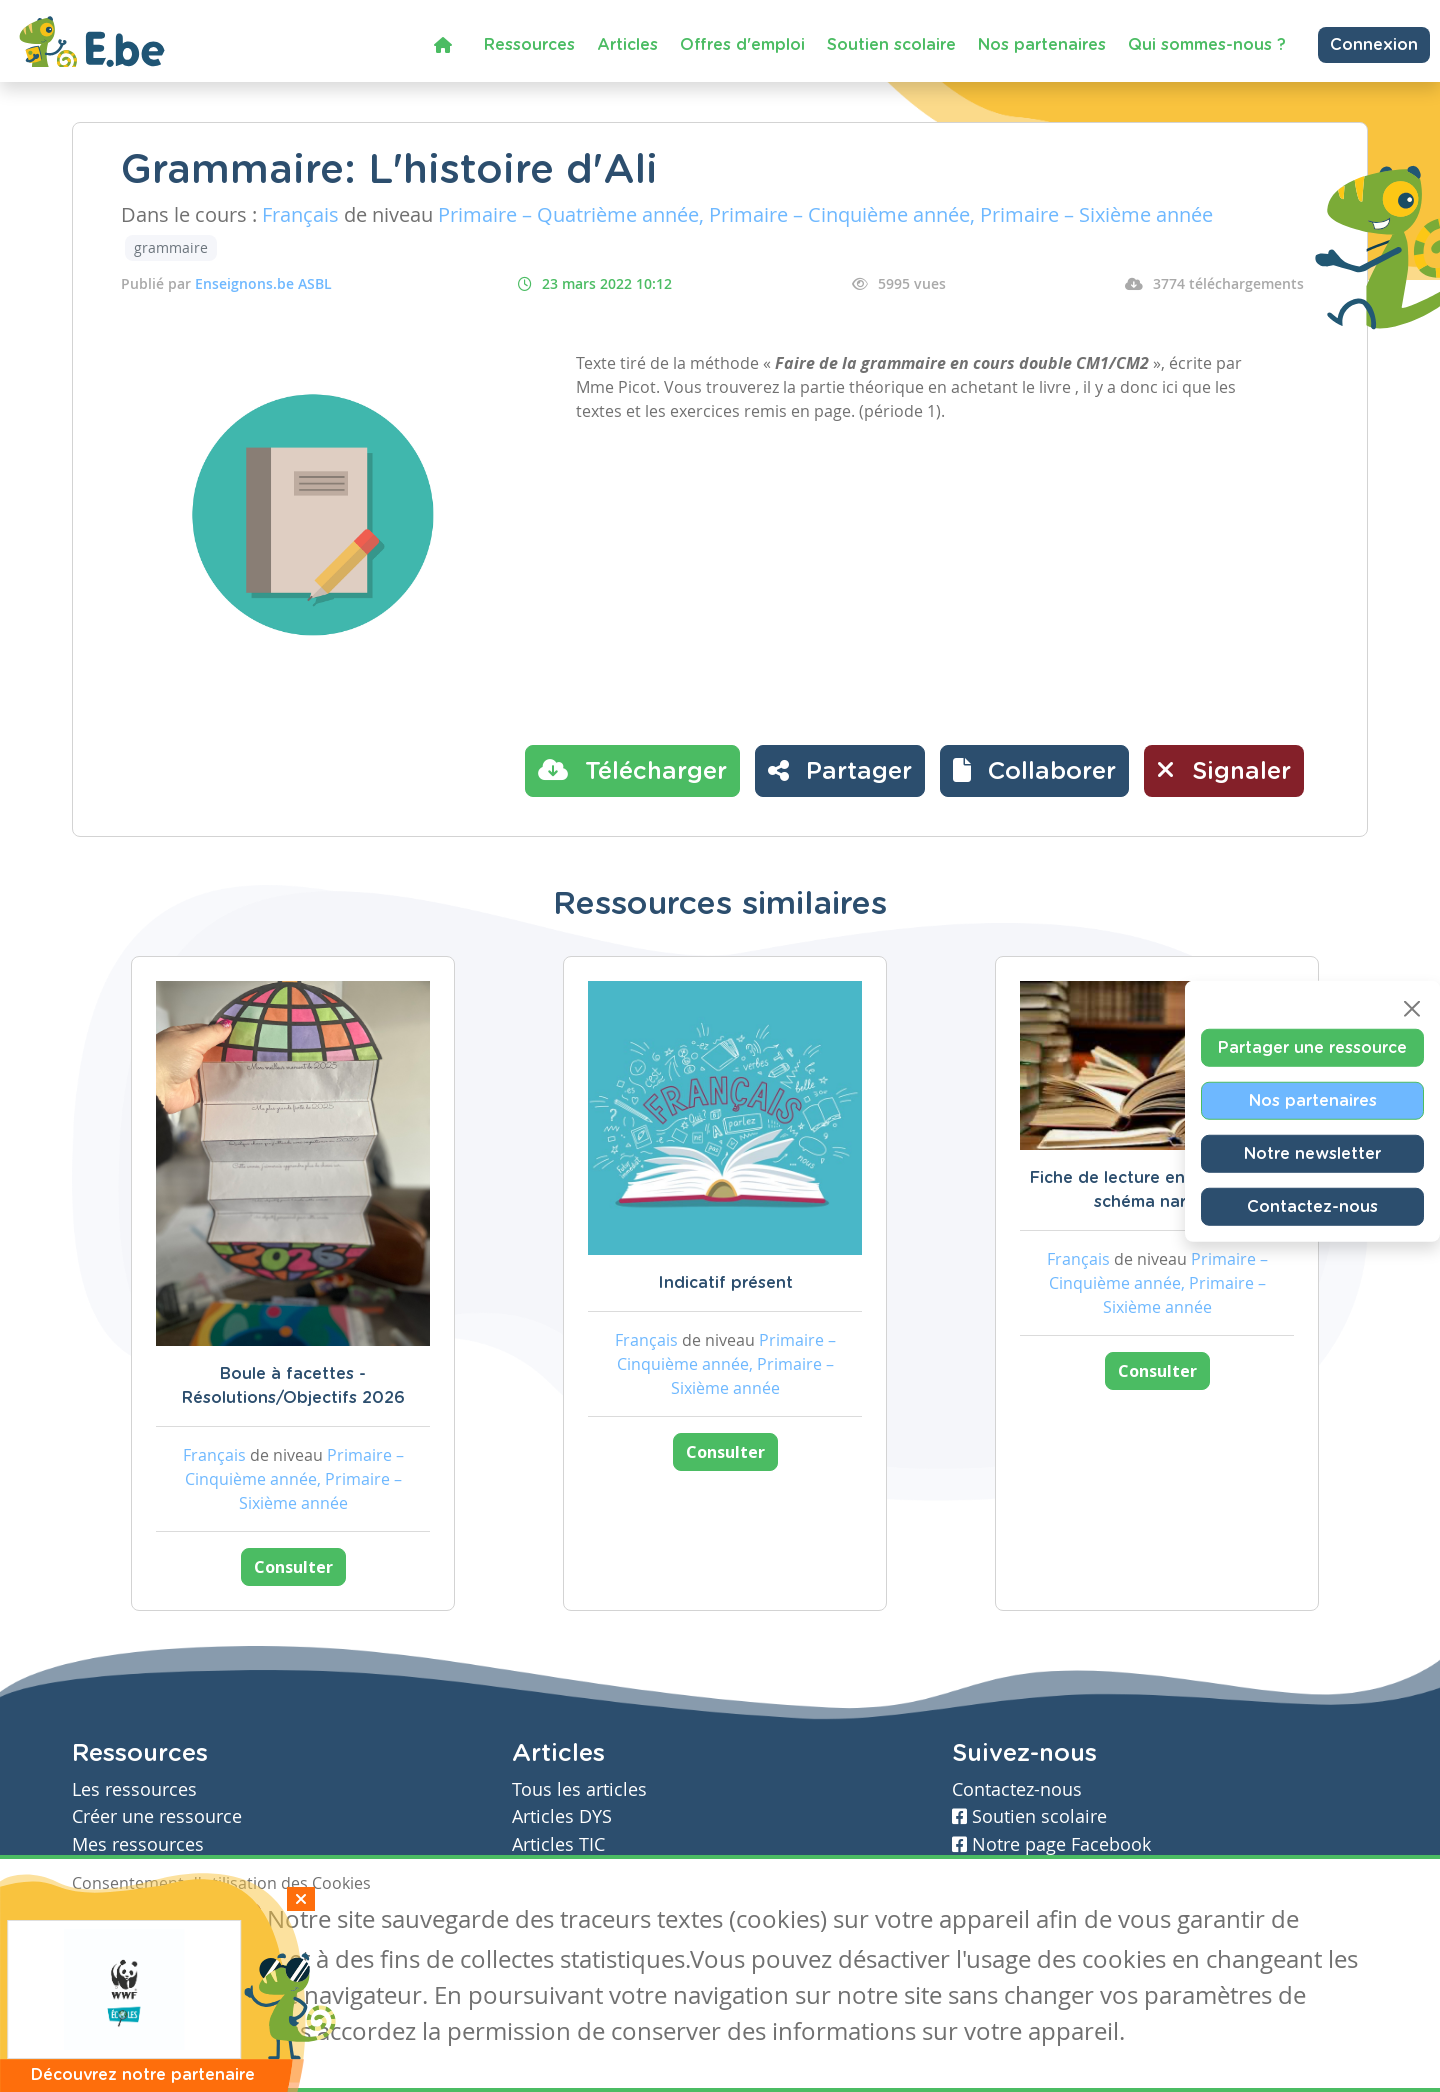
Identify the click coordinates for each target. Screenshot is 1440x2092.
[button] (1034, 771)
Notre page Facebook (1051, 1844)
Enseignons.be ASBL (263, 283)
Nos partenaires (1042, 45)
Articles (627, 45)
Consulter (293, 1567)
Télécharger (632, 770)
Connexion (1374, 45)
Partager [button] (840, 770)
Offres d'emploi (742, 45)
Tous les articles (579, 1789)
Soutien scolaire (891, 45)
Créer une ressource (157, 1816)
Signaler (1224, 770)
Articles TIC (558, 1844)
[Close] (1412, 1009)
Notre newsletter (1312, 1154)
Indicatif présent (725, 1283)
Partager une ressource (1312, 1048)
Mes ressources (138, 1844)
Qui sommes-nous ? (1207, 45)
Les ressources (134, 1789)
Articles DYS (562, 1816)
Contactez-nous (1312, 1207)
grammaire (171, 247)
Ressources (529, 45)
